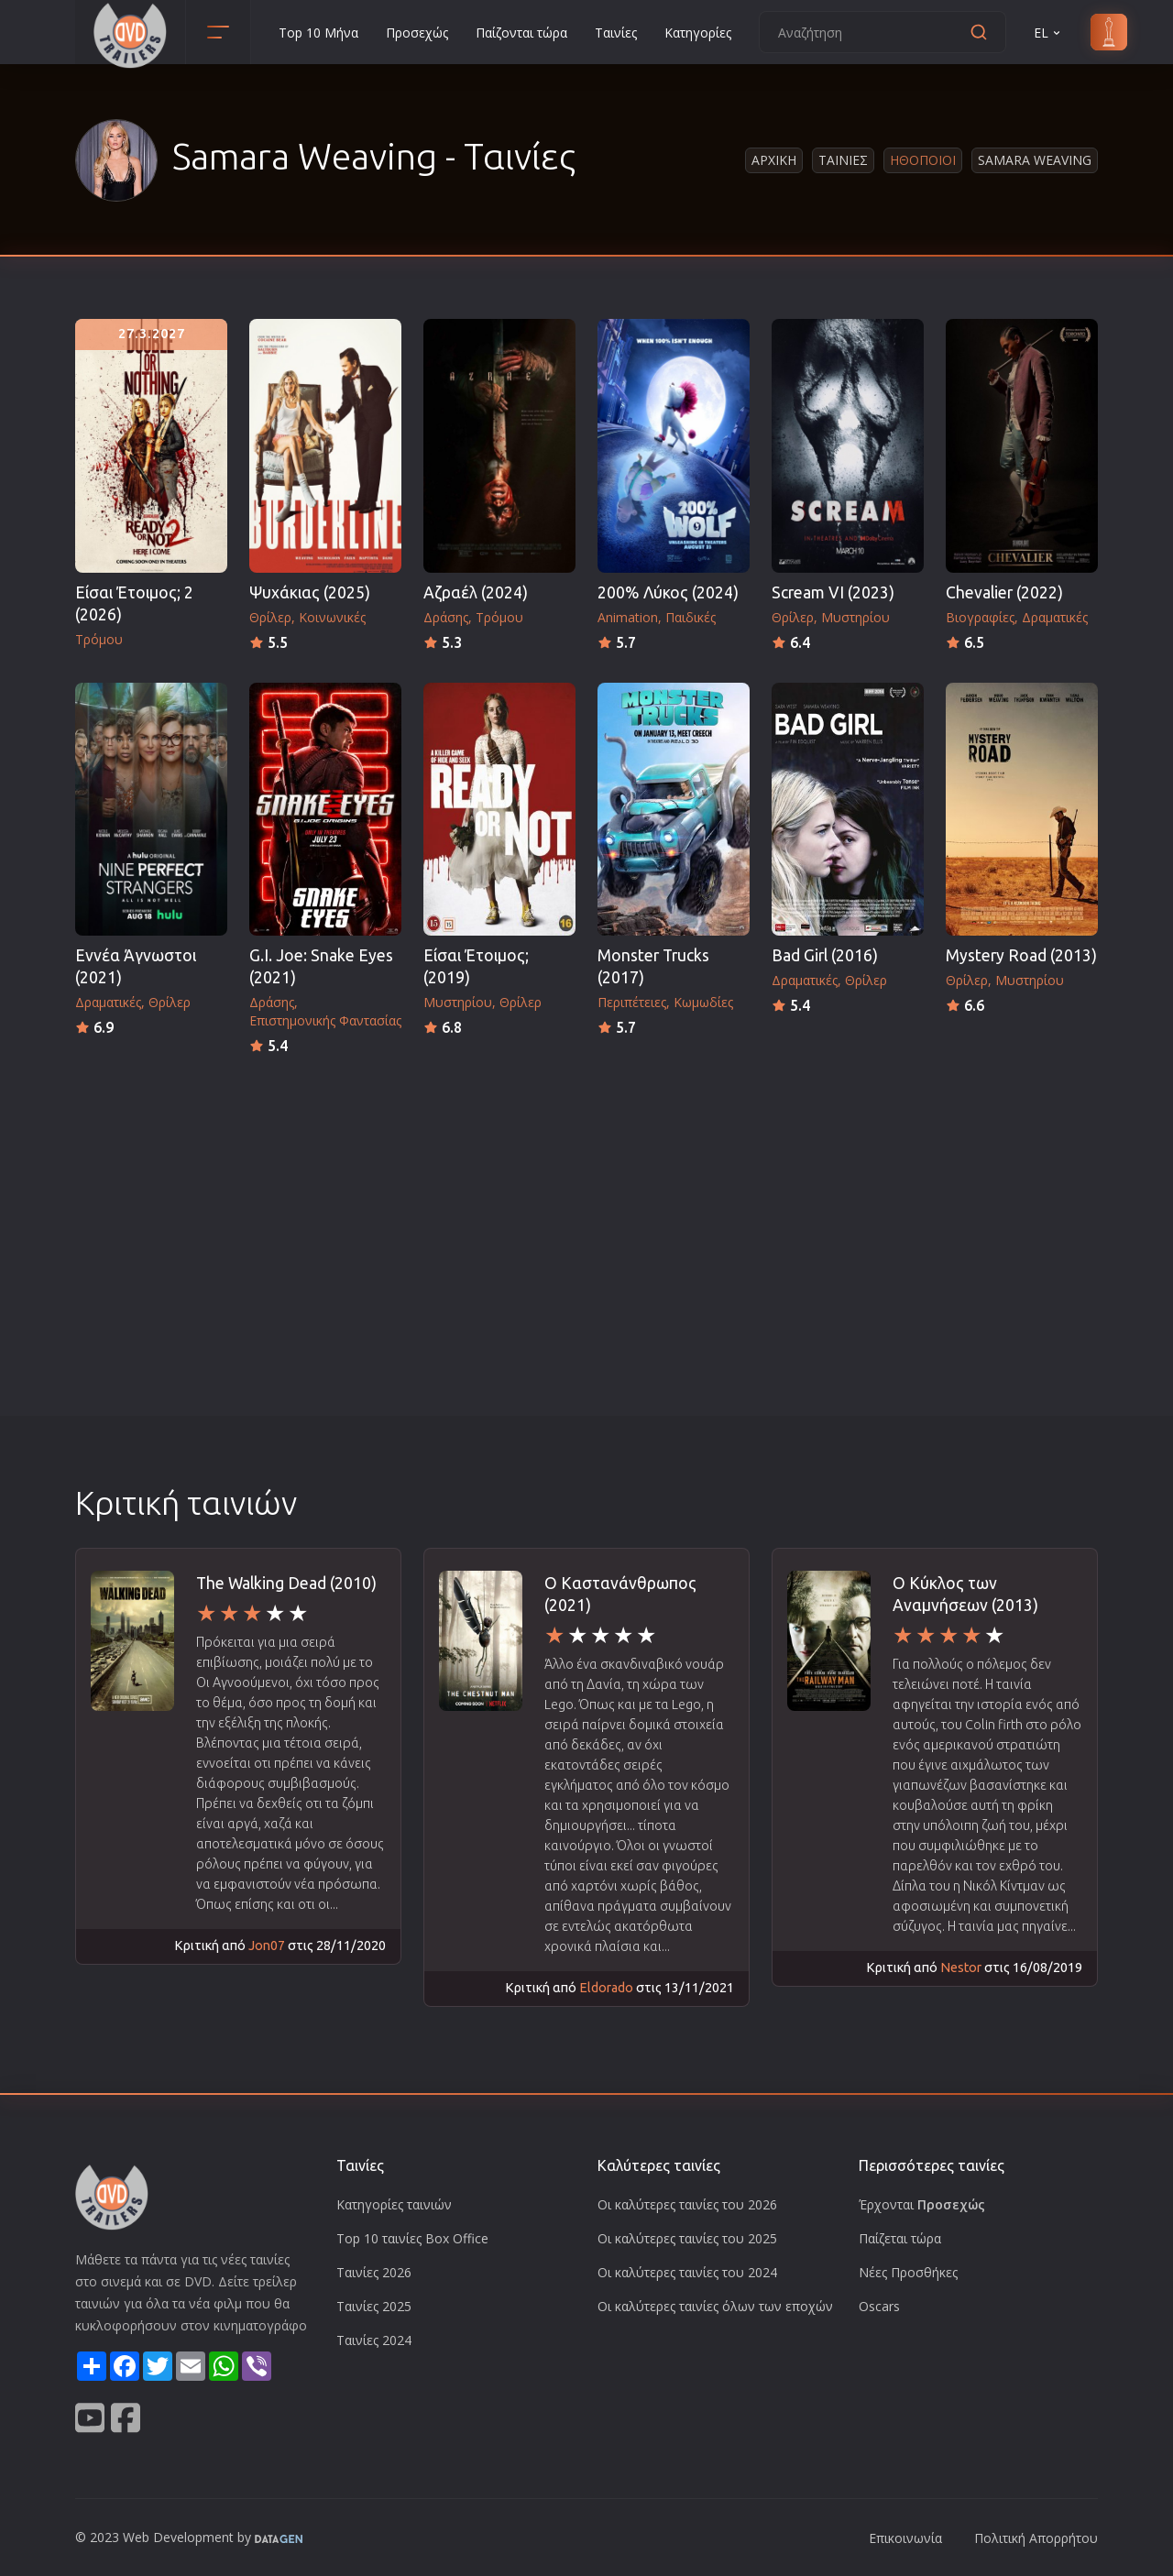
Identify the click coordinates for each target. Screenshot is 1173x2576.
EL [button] (1048, 32)
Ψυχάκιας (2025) (309, 592)
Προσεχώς (417, 32)
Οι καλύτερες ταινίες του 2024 (687, 2272)
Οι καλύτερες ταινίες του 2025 (687, 2238)
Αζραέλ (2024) (475, 592)
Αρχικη (773, 160)
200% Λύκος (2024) (668, 592)
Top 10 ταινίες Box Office (412, 2238)
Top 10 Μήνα (318, 32)
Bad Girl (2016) (825, 955)
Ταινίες (616, 32)
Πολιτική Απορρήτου (1036, 2538)
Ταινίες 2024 (373, 2340)
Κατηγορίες (697, 32)
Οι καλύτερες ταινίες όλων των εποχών (715, 2306)
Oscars (879, 2306)
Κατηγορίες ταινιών (394, 2204)
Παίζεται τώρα (900, 2238)
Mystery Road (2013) (1021, 955)
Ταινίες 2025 (373, 2306)
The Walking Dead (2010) (286, 1583)
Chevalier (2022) (1004, 592)
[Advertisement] (586, 1196)
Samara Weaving (1034, 160)
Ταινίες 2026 (373, 2272)
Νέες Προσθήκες (908, 2272)
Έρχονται (922, 2204)
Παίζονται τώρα (521, 32)
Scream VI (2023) (833, 592)
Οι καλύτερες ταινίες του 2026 (687, 2204)
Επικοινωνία (905, 2538)
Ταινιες (843, 160)
